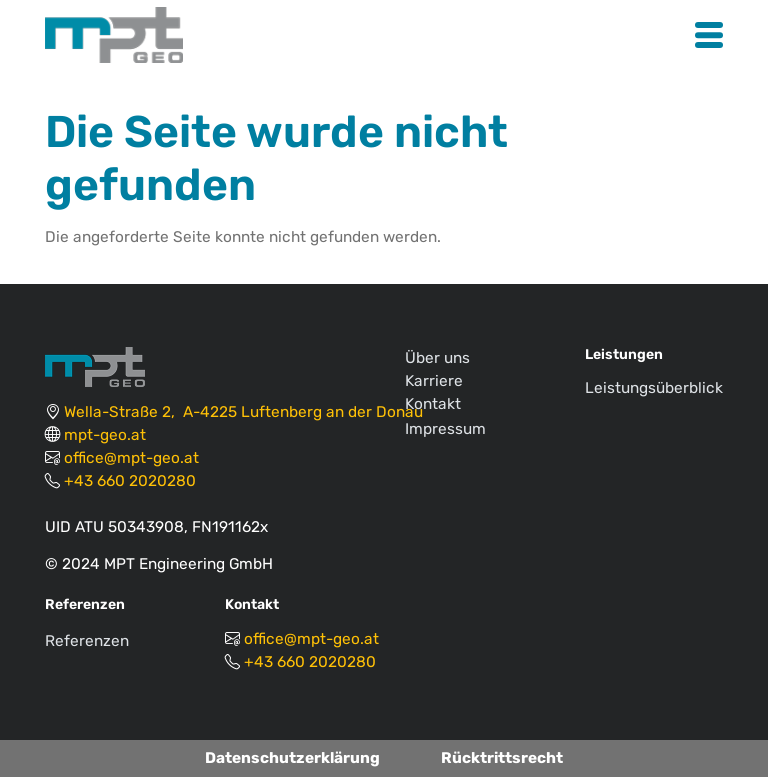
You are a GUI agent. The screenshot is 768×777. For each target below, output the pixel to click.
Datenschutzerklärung (292, 758)
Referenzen (87, 641)
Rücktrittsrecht (502, 758)
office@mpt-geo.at (131, 458)
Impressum (445, 429)
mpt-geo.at (105, 435)
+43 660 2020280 (130, 481)
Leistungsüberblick (654, 388)
